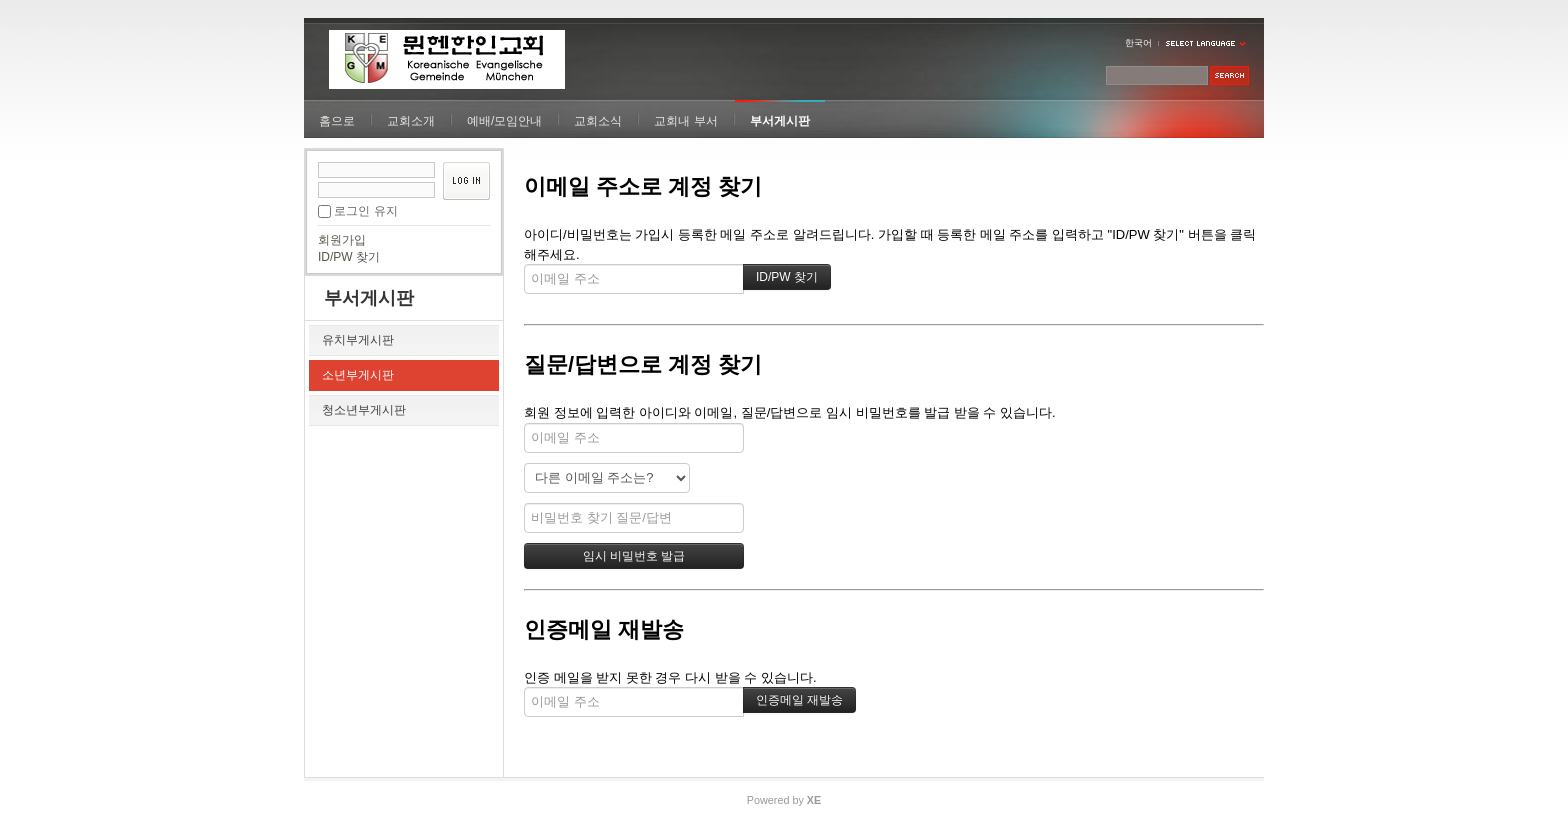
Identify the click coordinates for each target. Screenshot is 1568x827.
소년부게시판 (358, 375)
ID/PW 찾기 (349, 257)
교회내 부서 (685, 121)
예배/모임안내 (504, 121)
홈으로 (337, 121)
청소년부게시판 (364, 410)
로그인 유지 (365, 211)
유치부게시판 (358, 340)
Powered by (784, 800)
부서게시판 (780, 121)
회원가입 (342, 240)
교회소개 (411, 121)
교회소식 (598, 121)
